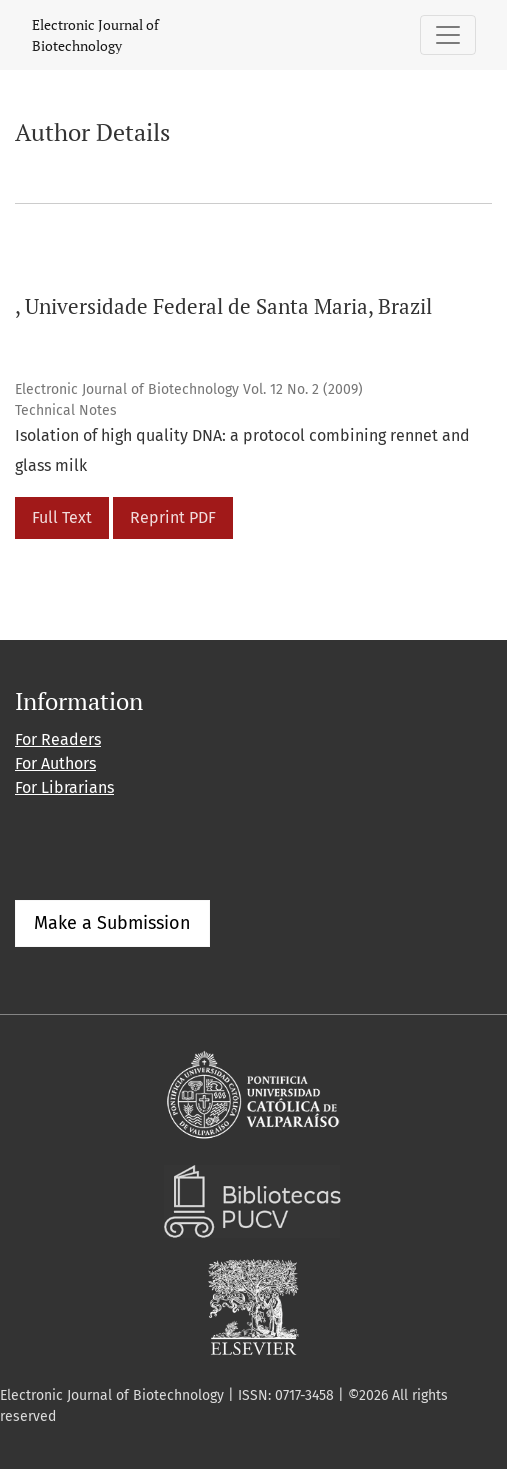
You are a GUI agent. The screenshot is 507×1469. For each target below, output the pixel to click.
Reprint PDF (173, 517)
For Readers (58, 739)
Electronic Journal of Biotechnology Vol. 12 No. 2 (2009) (189, 389)
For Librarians (64, 787)
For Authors (55, 763)
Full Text (62, 517)
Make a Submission (112, 923)
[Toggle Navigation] (448, 35)
